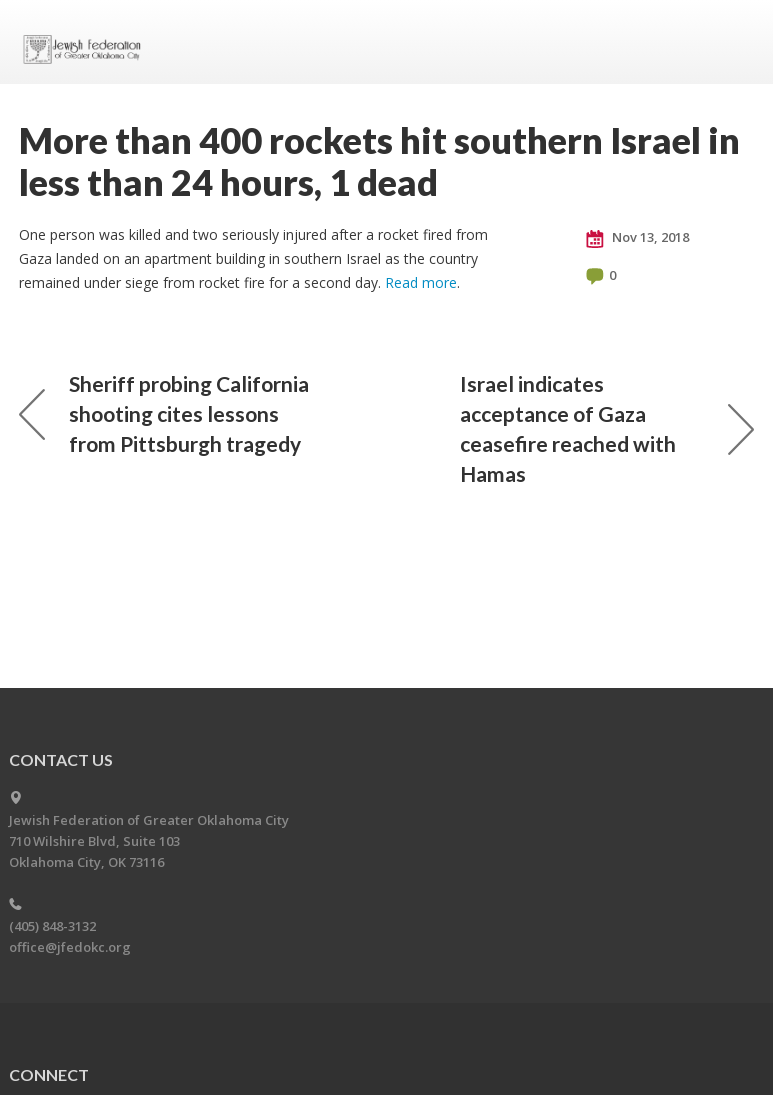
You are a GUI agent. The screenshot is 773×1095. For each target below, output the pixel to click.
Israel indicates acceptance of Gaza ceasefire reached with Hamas (607, 428)
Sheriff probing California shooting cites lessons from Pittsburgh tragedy (164, 413)
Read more (421, 282)
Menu (731, 42)
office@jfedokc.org (70, 947)
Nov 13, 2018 (637, 238)
